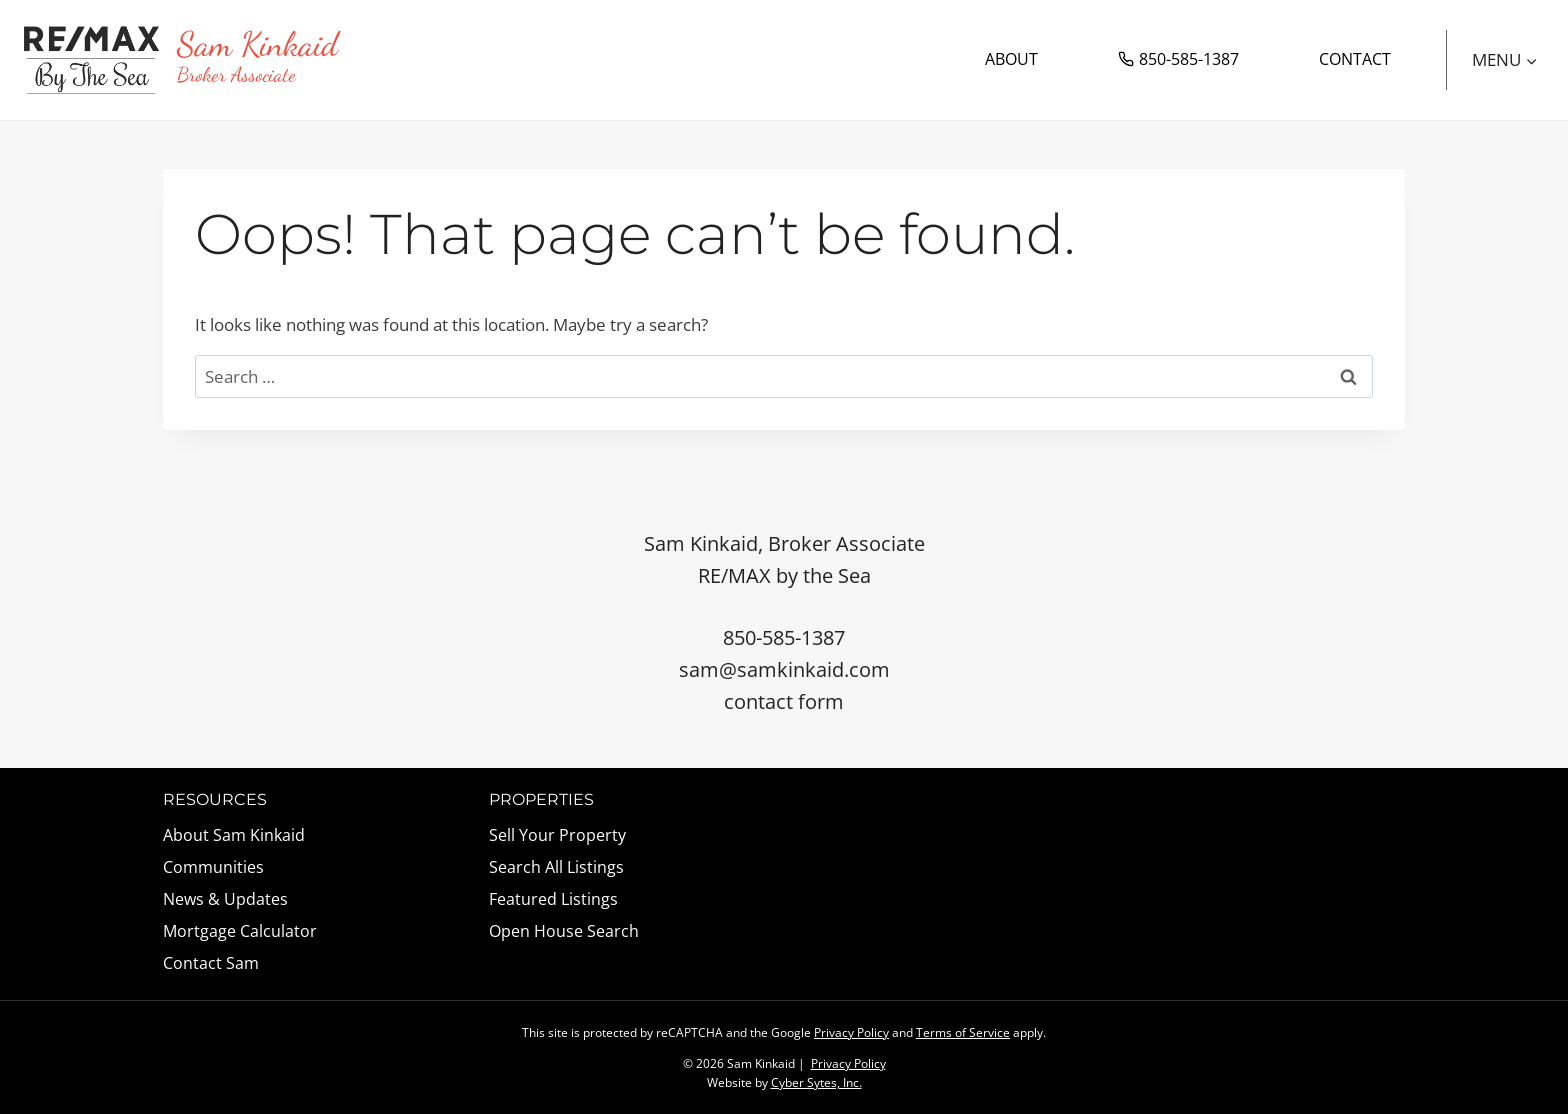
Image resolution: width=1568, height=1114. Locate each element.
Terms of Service (963, 1032)
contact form (784, 701)
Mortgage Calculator (240, 931)
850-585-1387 (1178, 59)
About (1011, 59)
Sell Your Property (557, 835)
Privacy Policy (851, 1032)
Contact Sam (211, 963)
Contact (1355, 59)
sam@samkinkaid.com (784, 669)
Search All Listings (556, 867)
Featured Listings (553, 899)
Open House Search (564, 931)
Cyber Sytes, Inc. (816, 1082)
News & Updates (225, 899)
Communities (213, 867)
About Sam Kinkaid (234, 835)
